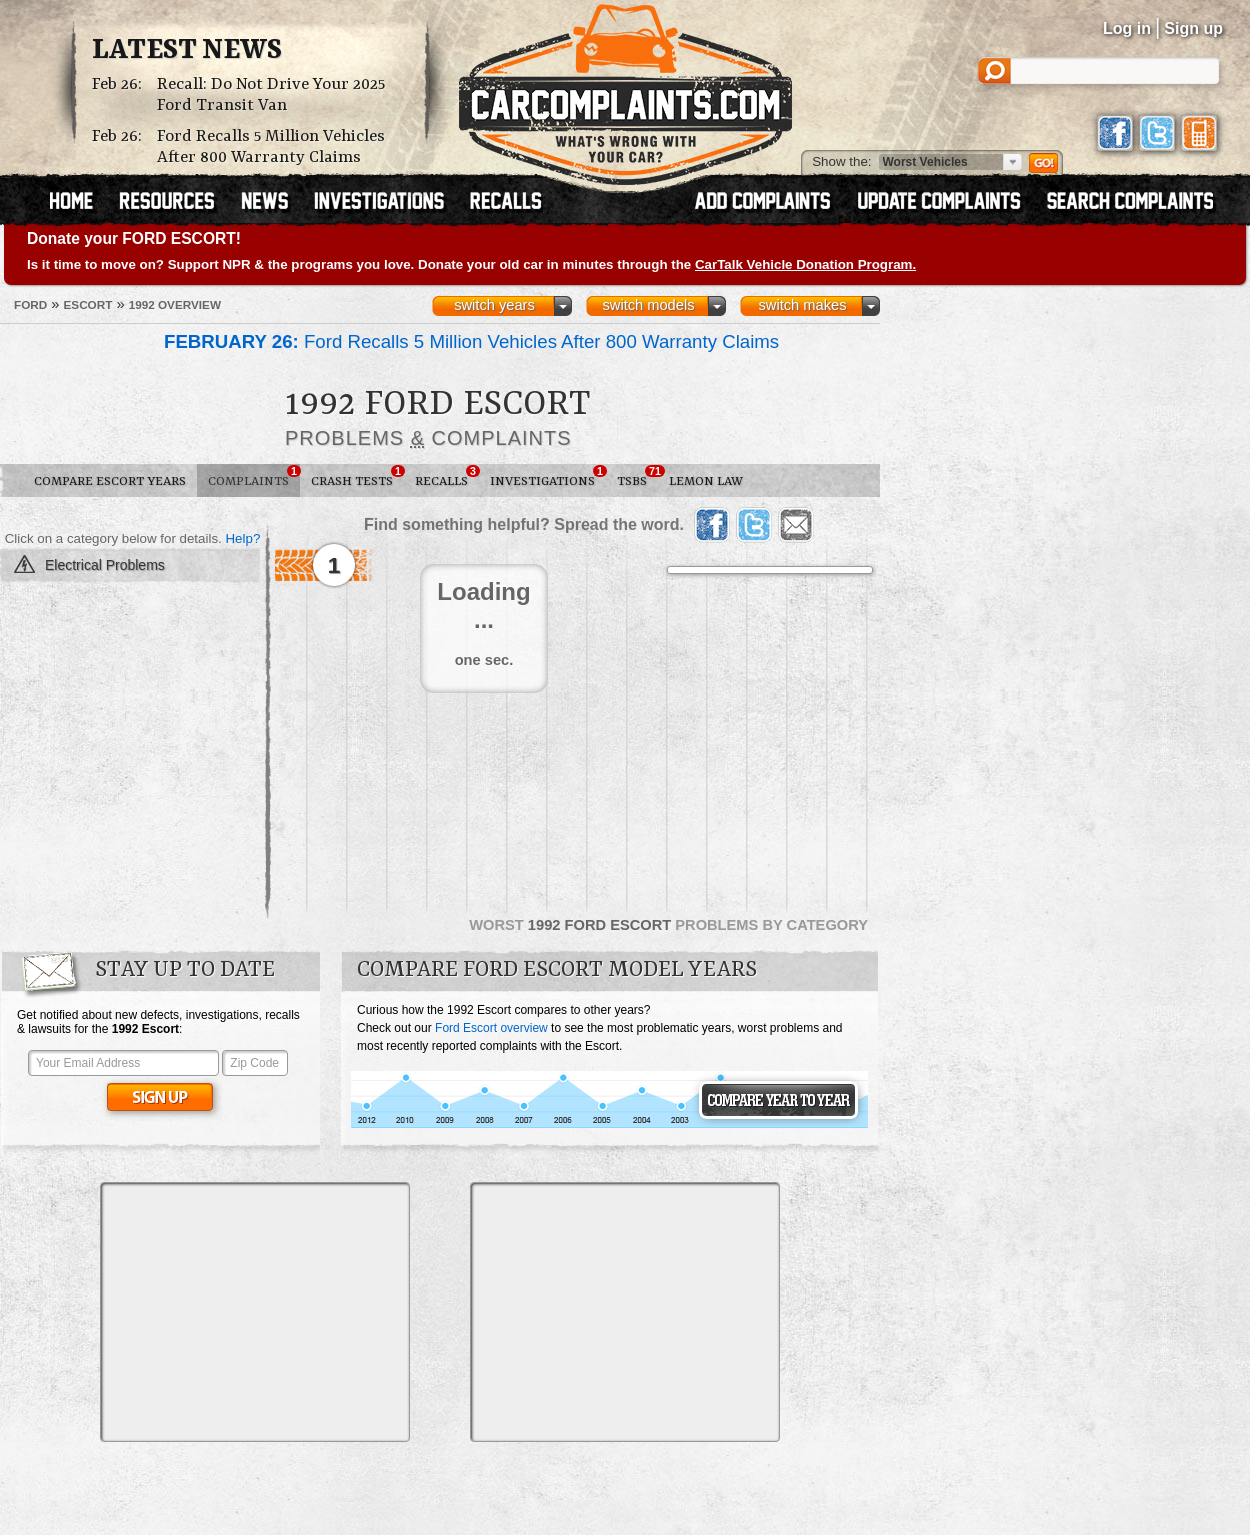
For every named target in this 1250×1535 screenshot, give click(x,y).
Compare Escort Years (110, 481)
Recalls (447, 477)
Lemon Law (706, 481)
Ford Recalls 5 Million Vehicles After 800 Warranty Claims (271, 147)
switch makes (803, 305)
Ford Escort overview (491, 1028)
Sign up (1193, 28)
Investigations (548, 477)
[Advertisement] (255, 1312)
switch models (648, 305)
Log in (1127, 28)
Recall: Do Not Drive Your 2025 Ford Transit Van (271, 95)
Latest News (187, 51)
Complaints (254, 477)
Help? (242, 538)
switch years (494, 305)
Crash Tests (357, 477)
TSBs (637, 477)
